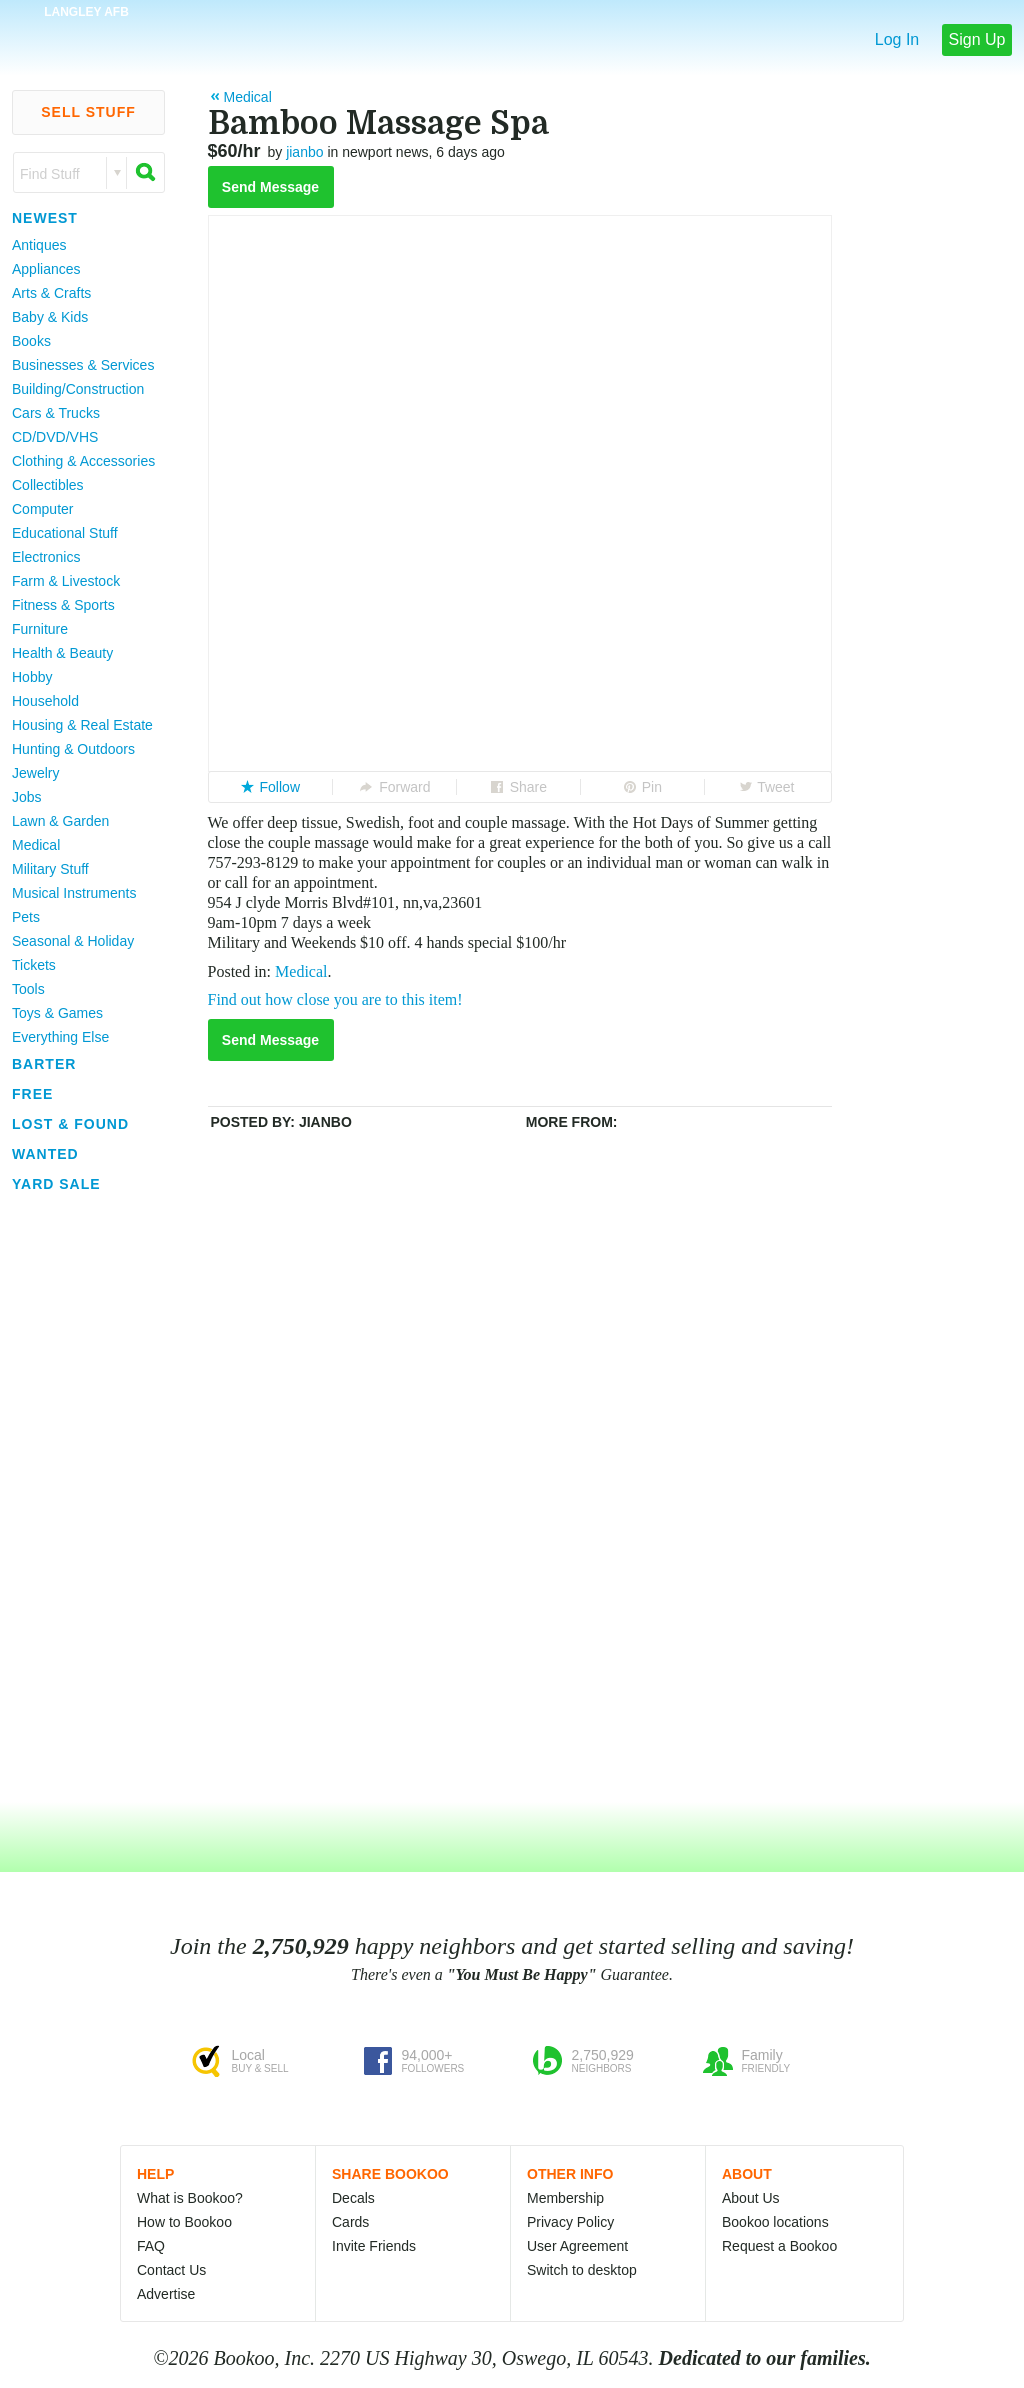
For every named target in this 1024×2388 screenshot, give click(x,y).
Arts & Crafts (51, 293)
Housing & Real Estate (82, 725)
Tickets (34, 965)
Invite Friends (374, 2246)
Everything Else (60, 1037)
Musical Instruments (74, 893)
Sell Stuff (88, 112)
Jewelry (35, 773)
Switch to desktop (582, 2270)
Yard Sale (56, 1184)
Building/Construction (78, 389)
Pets (26, 917)
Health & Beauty (62, 653)
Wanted (45, 1154)
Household (45, 701)
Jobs (27, 797)
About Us (751, 2198)
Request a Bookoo (779, 2246)
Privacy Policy (570, 2222)
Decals (353, 2198)
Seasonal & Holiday (73, 941)
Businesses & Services (83, 365)
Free (32, 1094)
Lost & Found (70, 1124)
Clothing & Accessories (83, 461)
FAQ (151, 2246)
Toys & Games (57, 1013)
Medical (36, 845)
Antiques (39, 245)
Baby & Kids (50, 317)
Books (31, 341)
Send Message (270, 187)
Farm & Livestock (66, 581)
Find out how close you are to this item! (335, 999)
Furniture (40, 629)
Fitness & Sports (63, 605)
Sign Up (977, 39)
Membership (565, 2198)
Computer (42, 509)
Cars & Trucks (56, 413)
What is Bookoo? (190, 2198)
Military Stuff (50, 869)
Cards (350, 2222)
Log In (897, 39)
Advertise (166, 2294)
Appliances (46, 269)
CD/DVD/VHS (55, 437)
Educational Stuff (65, 533)
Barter (44, 1064)
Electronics (46, 557)
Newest (45, 218)
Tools (28, 989)
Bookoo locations (775, 2222)
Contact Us (171, 2270)
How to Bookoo (184, 2222)
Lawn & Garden (60, 821)
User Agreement (577, 2246)
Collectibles (48, 485)
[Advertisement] (80, 1499)
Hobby (32, 677)
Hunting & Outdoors (73, 749)
